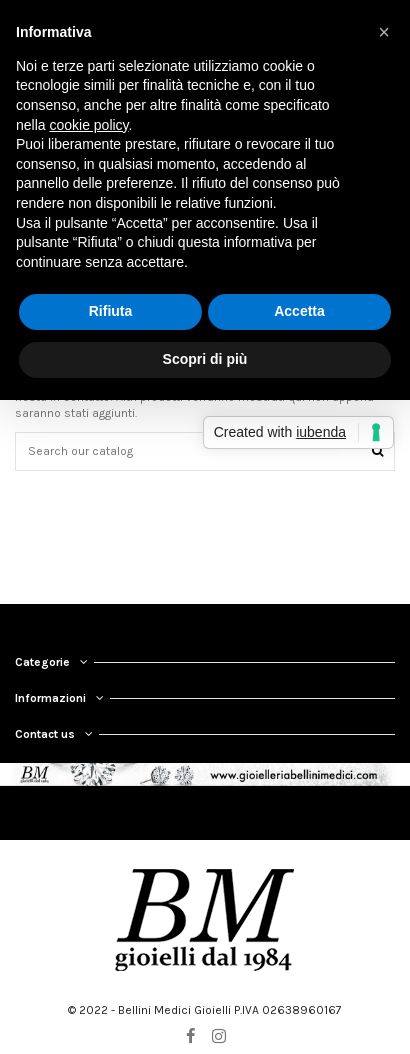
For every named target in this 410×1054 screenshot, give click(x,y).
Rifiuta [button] (111, 311)
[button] (384, 32)
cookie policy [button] (88, 125)
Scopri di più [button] (205, 359)
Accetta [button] (299, 311)
